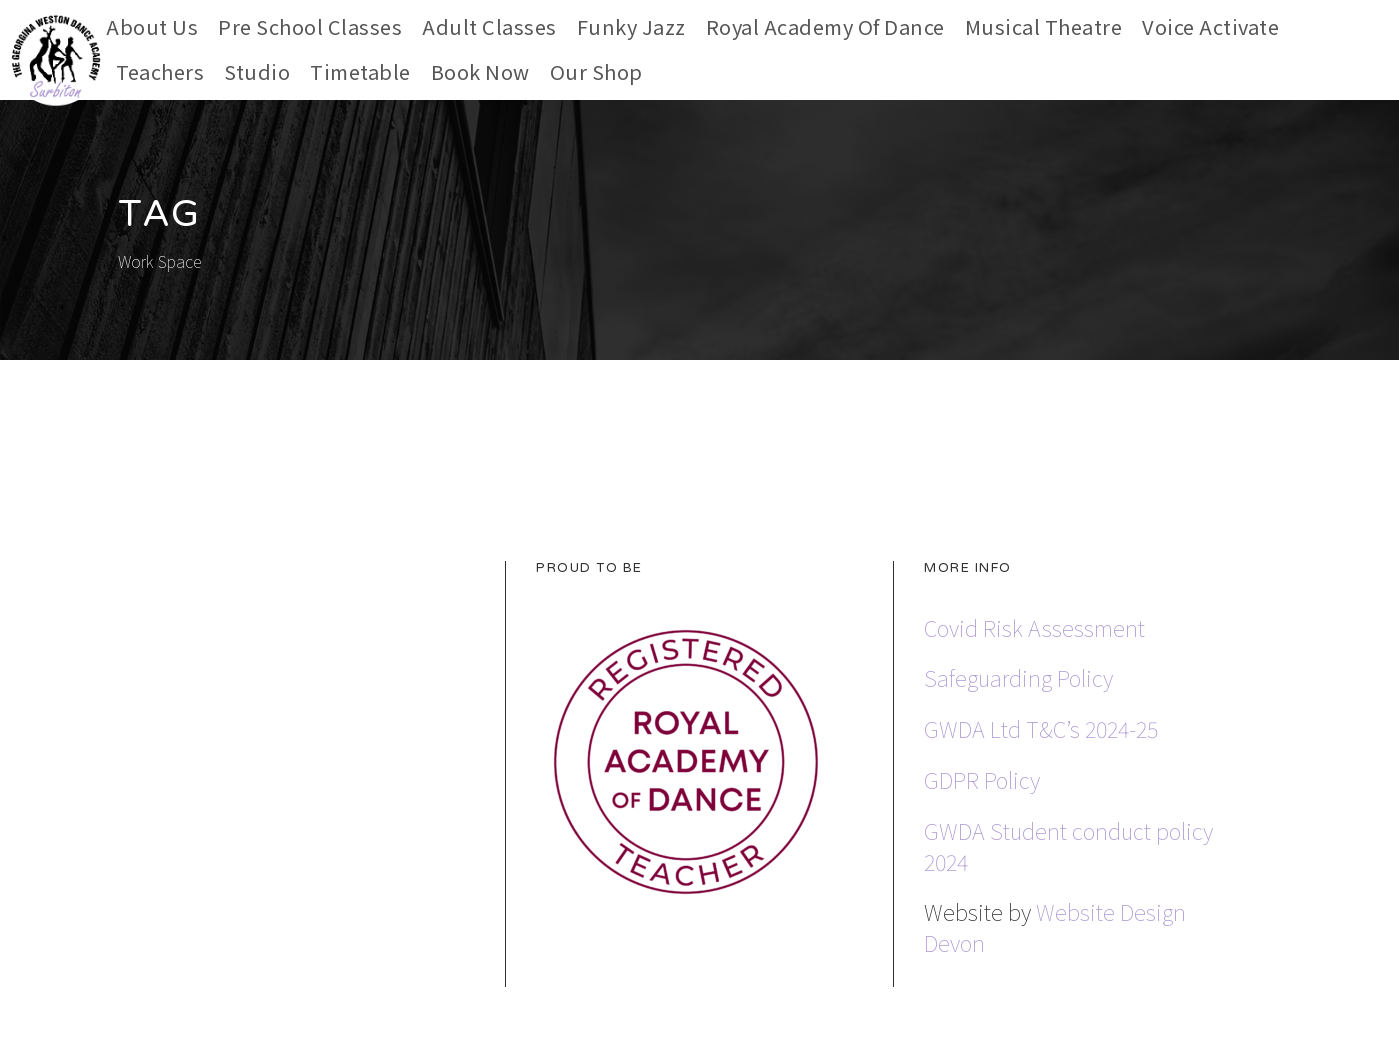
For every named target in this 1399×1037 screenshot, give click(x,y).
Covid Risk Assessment (1034, 627)
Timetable (360, 71)
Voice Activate (1210, 26)
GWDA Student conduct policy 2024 (1068, 845)
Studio (257, 71)
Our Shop (596, 71)
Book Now (480, 71)
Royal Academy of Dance (825, 26)
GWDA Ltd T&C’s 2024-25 (1041, 728)
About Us (152, 26)
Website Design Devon (1055, 926)
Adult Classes (489, 26)
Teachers (160, 71)
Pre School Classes (310, 26)
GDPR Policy (982, 779)
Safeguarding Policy (1018, 677)
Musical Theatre (1044, 26)
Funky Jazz (631, 26)
